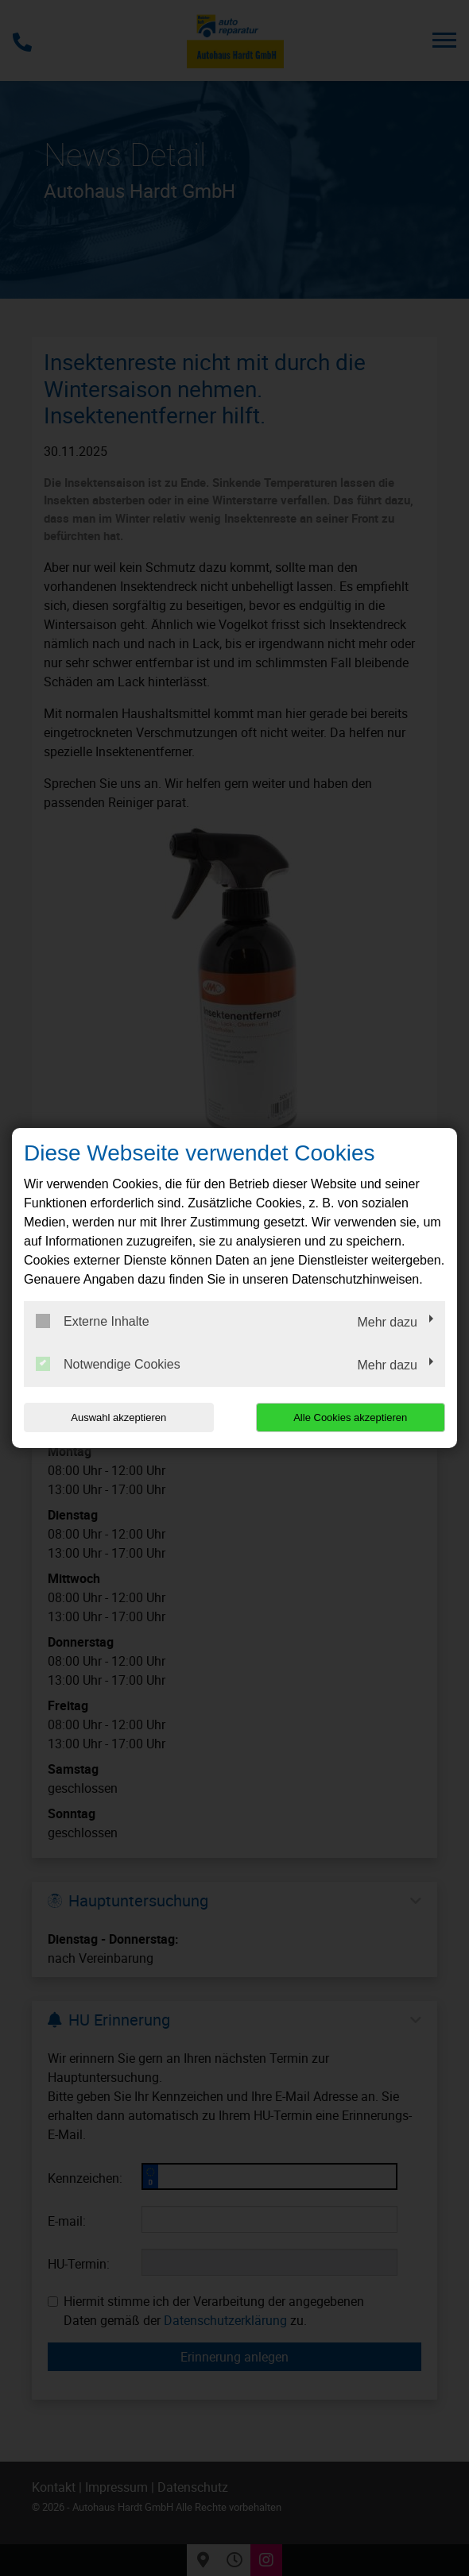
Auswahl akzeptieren (118, 1417)
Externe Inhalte (92, 1321)
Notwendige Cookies (108, 1364)
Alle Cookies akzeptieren (350, 1417)
